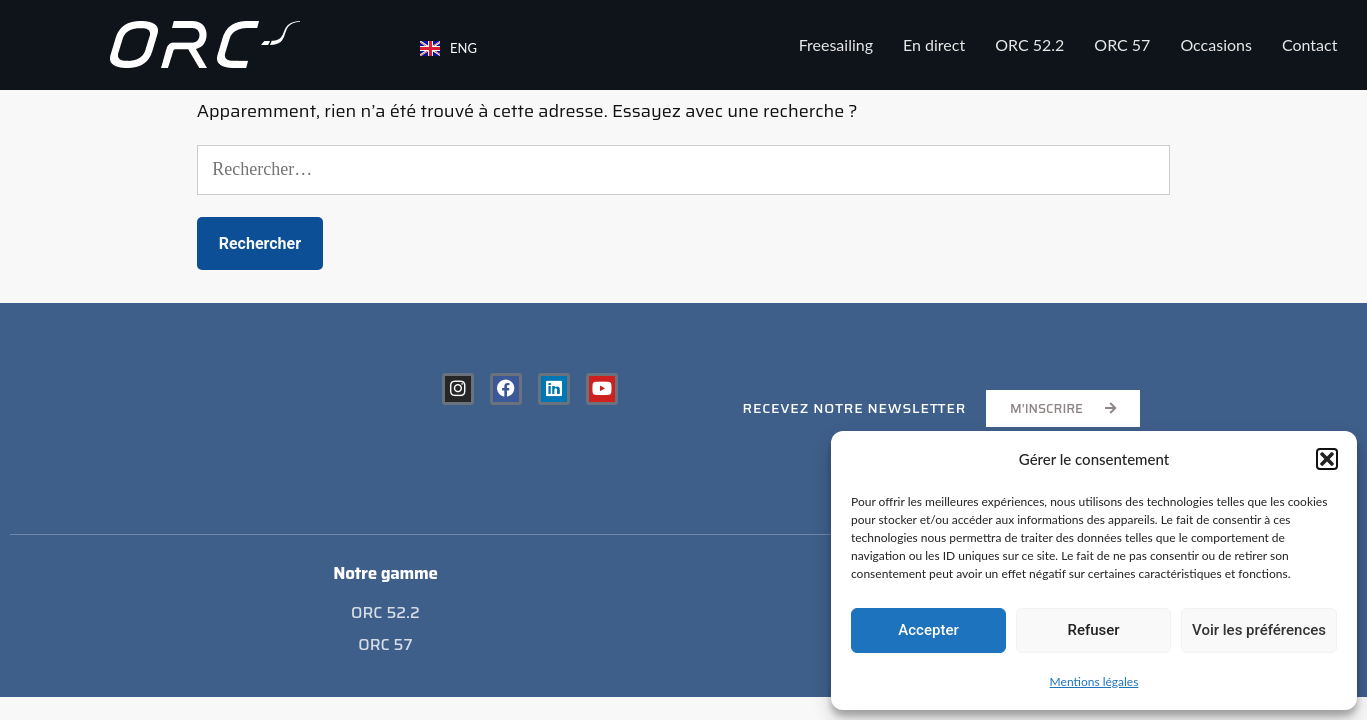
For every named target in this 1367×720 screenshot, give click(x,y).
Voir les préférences (1259, 630)
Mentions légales (1094, 681)
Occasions (1216, 44)
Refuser (1093, 630)
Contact (1309, 44)
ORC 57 (1122, 44)
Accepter (928, 630)
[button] (1327, 459)
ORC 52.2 (1029, 44)
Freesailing (836, 44)
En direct (934, 44)
